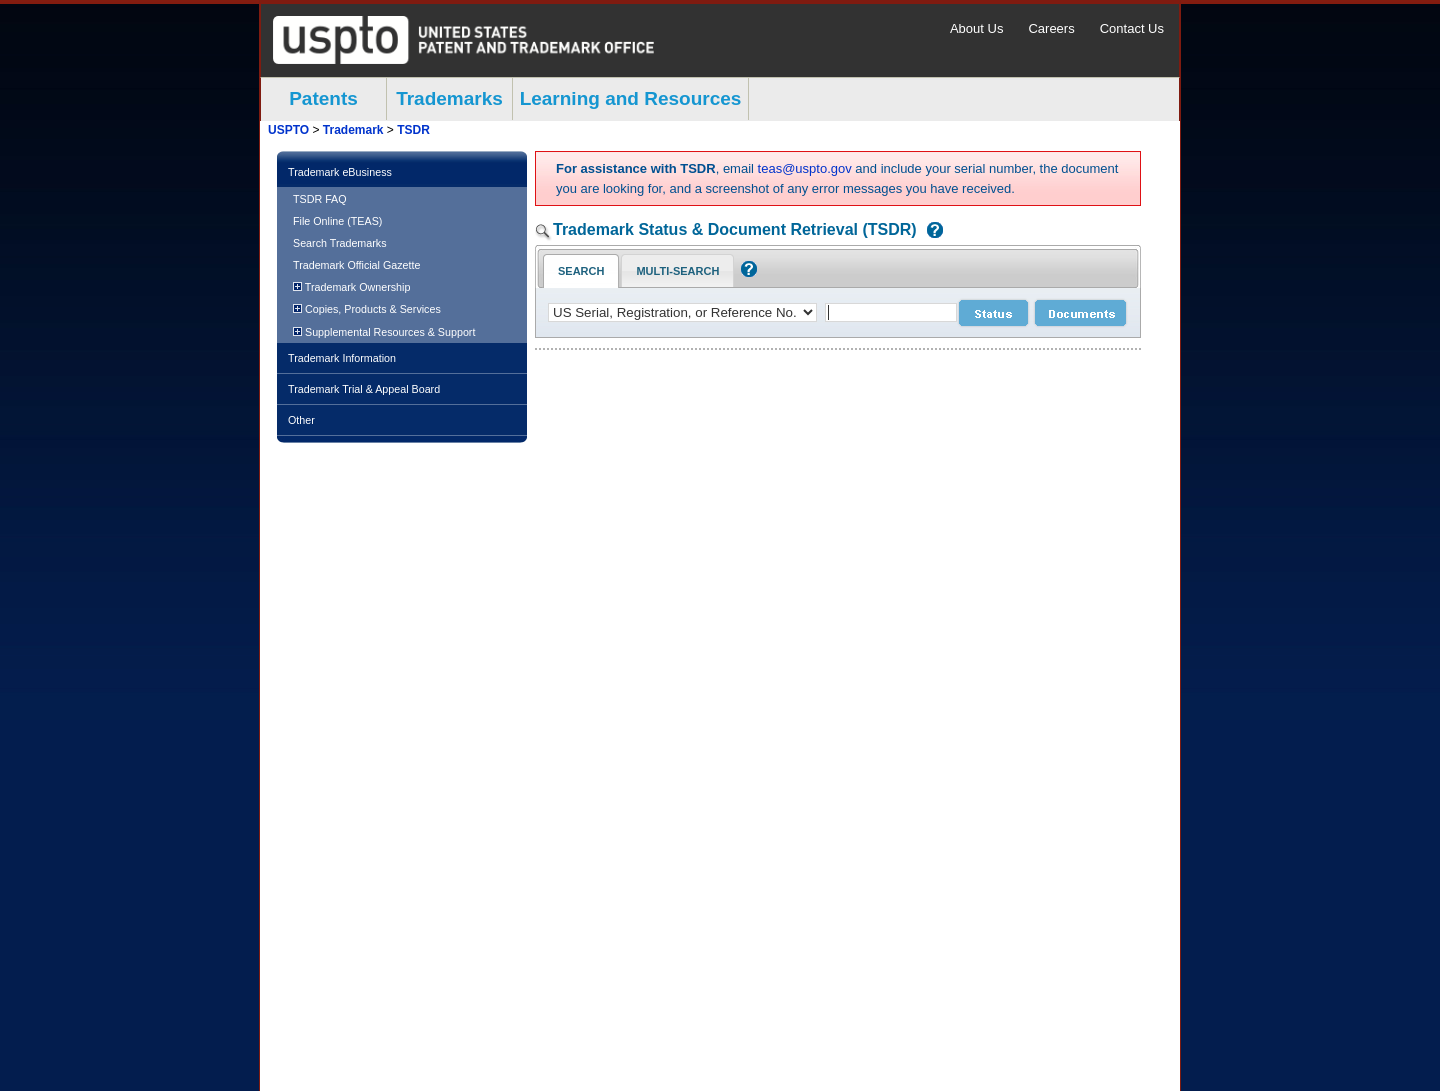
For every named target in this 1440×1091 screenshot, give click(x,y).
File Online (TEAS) (337, 221)
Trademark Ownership (351, 287)
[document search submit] (1080, 313)
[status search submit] (993, 313)
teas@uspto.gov (805, 168)
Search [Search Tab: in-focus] (581, 271)
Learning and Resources (631, 98)
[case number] (891, 312)
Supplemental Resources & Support (384, 332)
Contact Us (1132, 28)
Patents (323, 98)
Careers (1051, 28)
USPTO (288, 130)
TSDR (413, 130)
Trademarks (449, 98)
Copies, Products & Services (367, 309)
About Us (976, 28)
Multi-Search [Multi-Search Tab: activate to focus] (677, 271)
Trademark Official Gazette (356, 265)
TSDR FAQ (320, 199)
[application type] (682, 312)
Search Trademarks (340, 243)
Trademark (353, 130)
